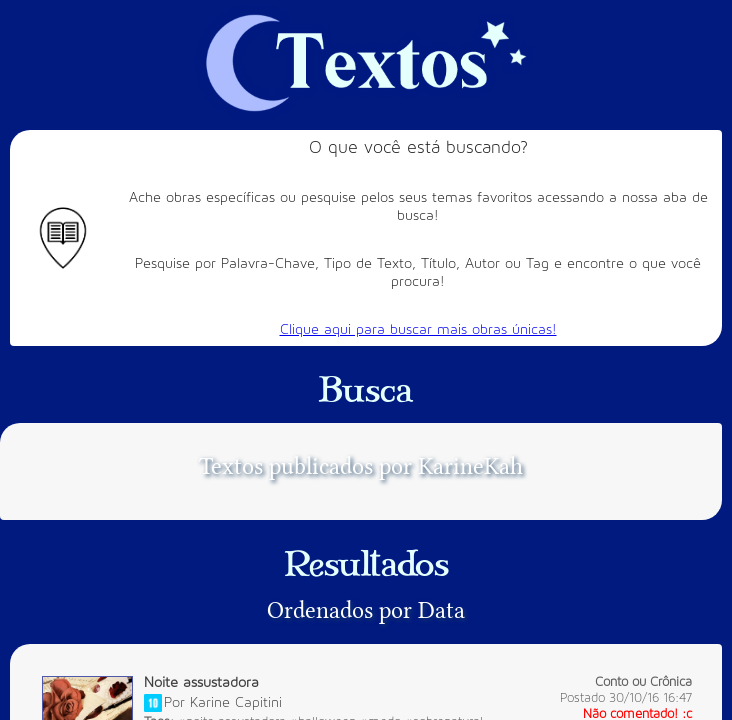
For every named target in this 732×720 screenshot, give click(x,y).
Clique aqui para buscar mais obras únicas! (418, 329)
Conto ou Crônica (643, 682)
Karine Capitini (236, 701)
